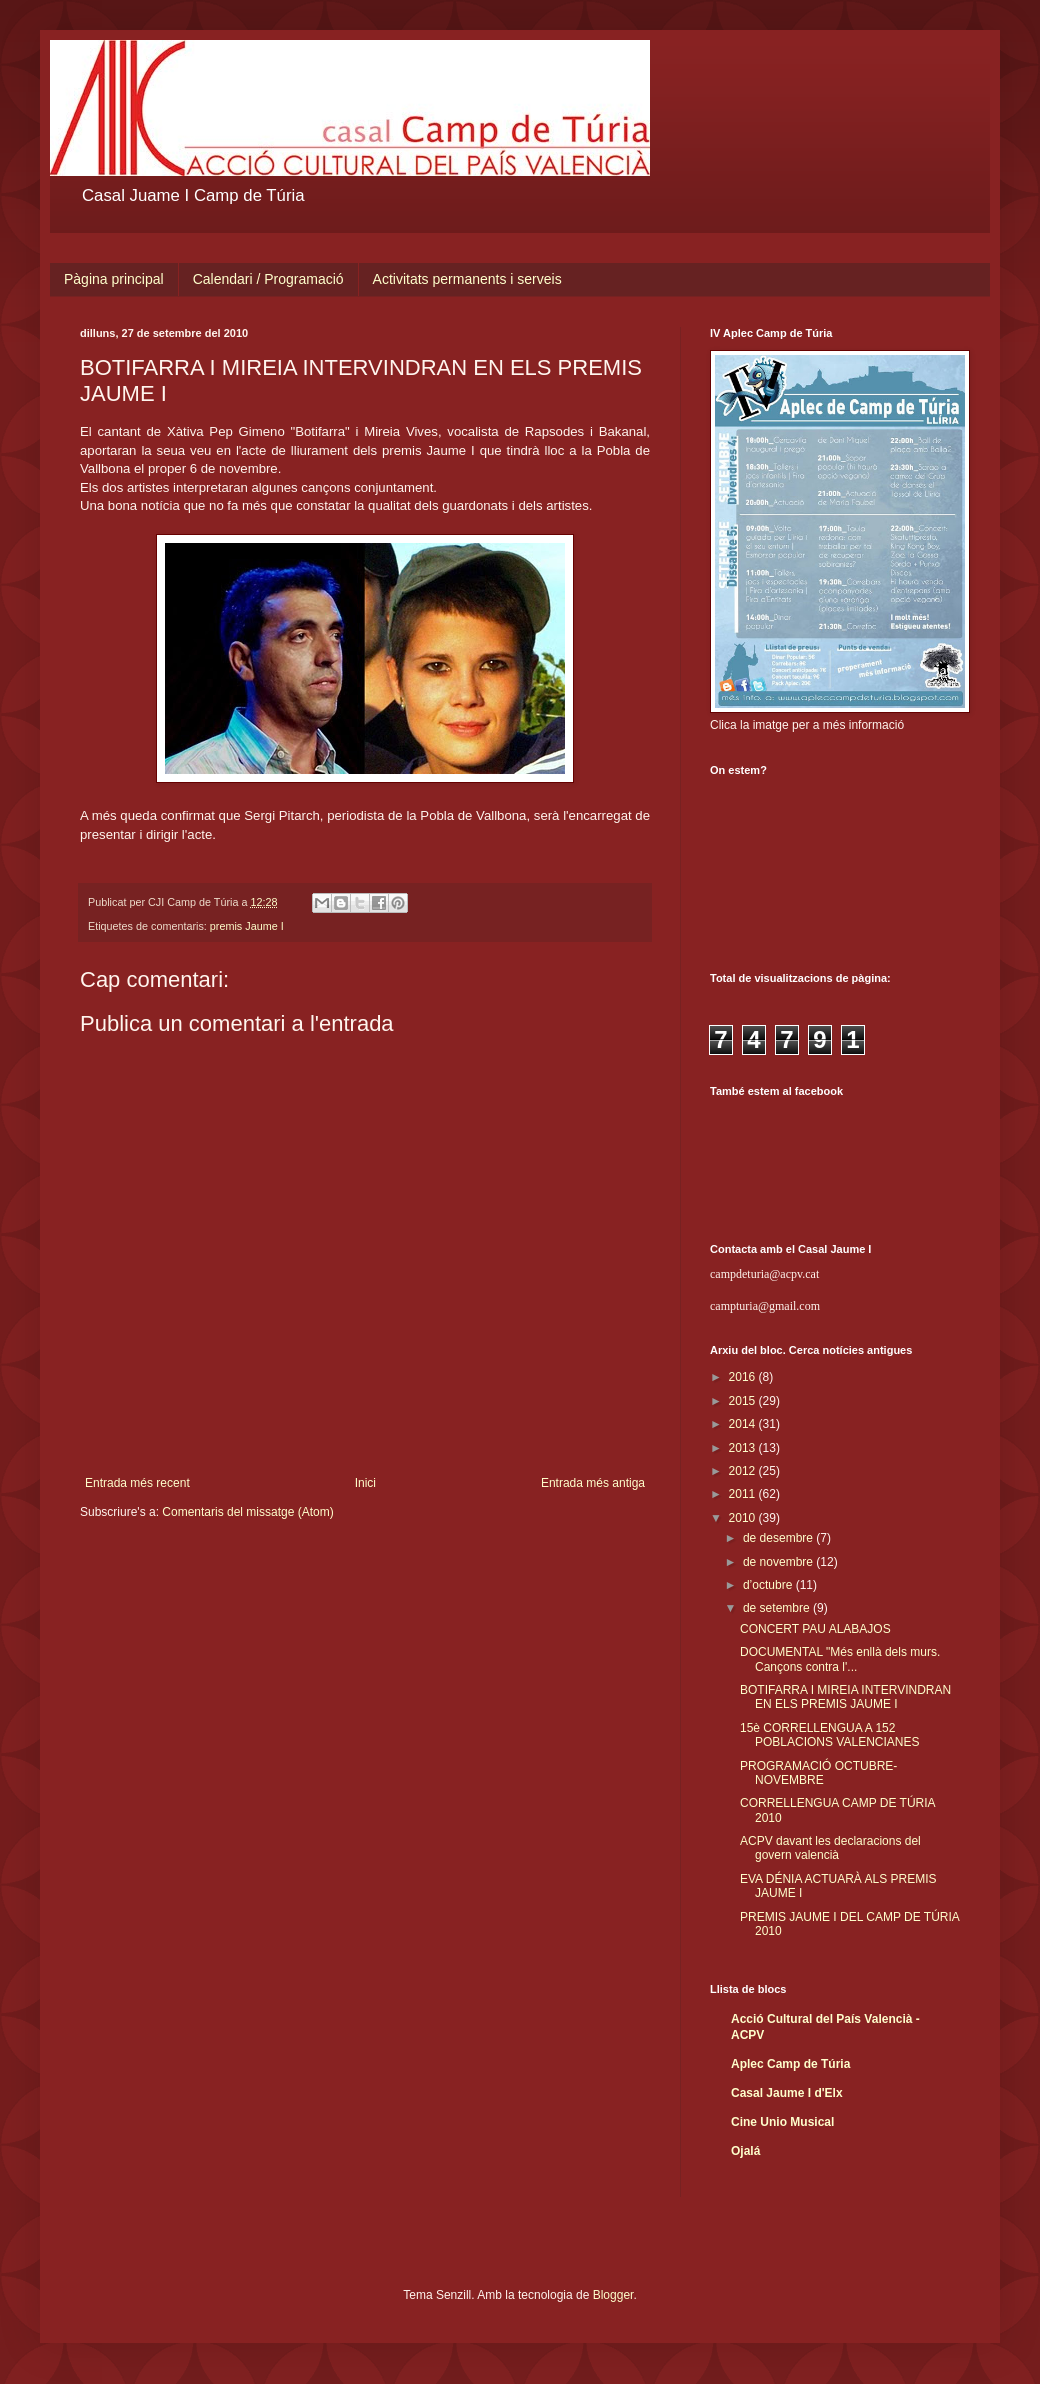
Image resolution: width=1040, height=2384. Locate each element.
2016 (744, 1377)
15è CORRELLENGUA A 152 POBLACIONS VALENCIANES (830, 1735)
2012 (744, 1471)
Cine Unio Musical (782, 2122)
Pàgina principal (114, 279)
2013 (744, 1448)
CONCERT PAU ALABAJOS (815, 1629)
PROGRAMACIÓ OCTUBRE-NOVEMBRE (818, 1773)
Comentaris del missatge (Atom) (247, 1512)
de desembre (779, 1538)
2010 (744, 1518)
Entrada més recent (137, 1483)
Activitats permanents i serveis (467, 279)
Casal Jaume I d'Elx (787, 2093)
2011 (744, 1494)
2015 (744, 1401)
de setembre (778, 1608)
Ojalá (745, 2151)
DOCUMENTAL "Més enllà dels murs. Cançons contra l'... (840, 1659)
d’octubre (769, 1585)
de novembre (779, 1562)
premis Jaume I (247, 926)
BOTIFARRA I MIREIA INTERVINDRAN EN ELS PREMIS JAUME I (845, 1697)
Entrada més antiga (593, 1483)
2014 (744, 1424)
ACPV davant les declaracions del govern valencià (830, 1848)
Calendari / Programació (268, 279)
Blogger (613, 2295)
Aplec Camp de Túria (790, 2064)
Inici (365, 1483)
